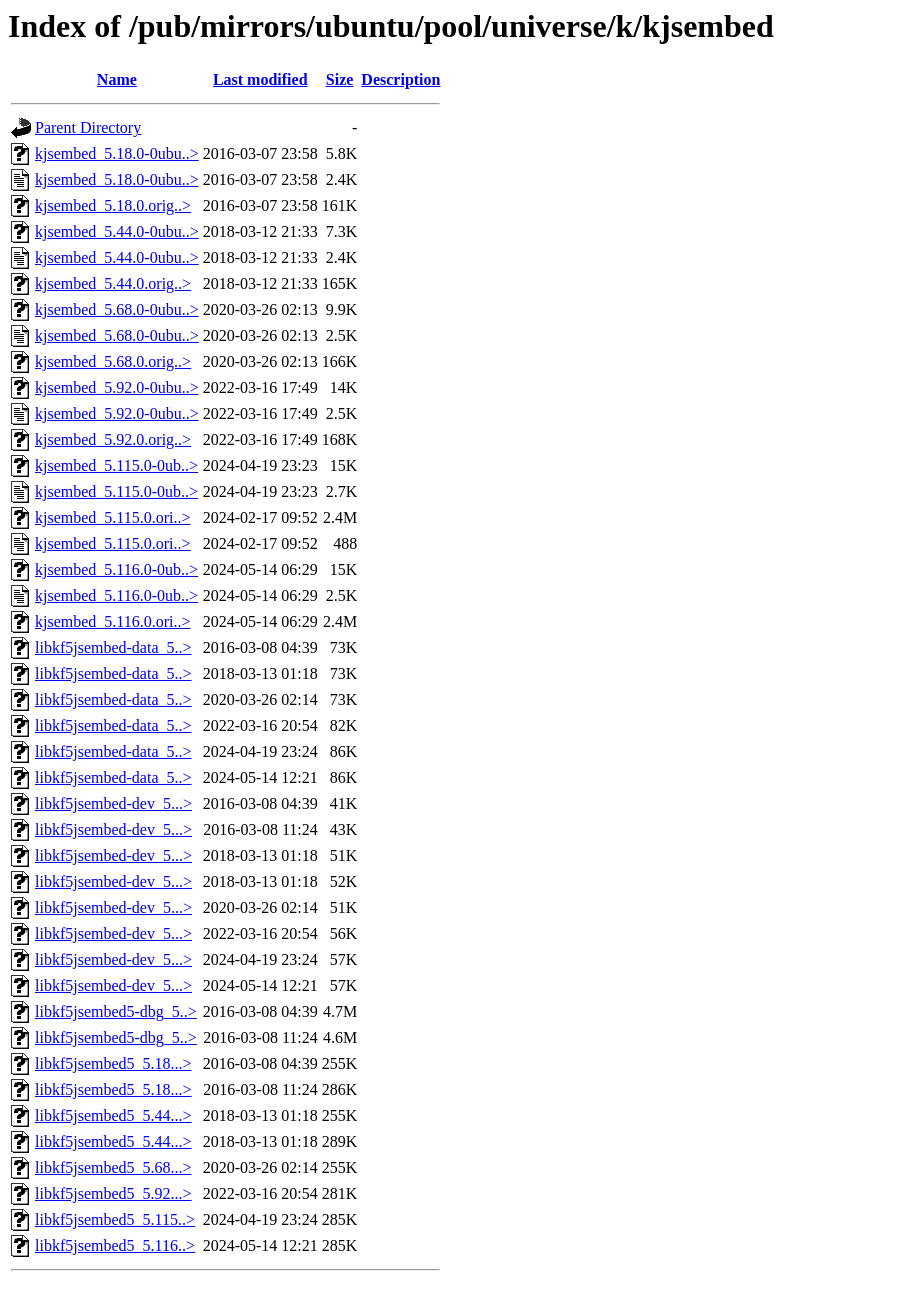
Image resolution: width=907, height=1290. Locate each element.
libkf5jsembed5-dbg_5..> (116, 1011)
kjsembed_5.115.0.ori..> (113, 517)
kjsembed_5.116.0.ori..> (113, 621)
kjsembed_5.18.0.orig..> (113, 205)
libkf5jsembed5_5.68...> (113, 1167)
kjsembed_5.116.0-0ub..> (116, 569)
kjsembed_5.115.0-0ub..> (116, 465)
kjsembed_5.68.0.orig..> (113, 361)
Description (400, 79)
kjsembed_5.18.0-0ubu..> (117, 153)
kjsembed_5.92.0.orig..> (113, 439)
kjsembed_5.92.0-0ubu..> (117, 387)
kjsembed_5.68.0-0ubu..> (117, 309)
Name (117, 79)
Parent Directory (88, 127)
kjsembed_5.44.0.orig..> (113, 283)
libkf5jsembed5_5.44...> (113, 1115)
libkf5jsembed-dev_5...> (113, 803)
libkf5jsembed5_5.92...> (113, 1193)
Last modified (260, 79)
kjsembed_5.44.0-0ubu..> (117, 231)
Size (340, 79)
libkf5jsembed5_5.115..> (115, 1219)
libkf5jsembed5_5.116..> (115, 1245)
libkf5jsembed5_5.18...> (113, 1063)
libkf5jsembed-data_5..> (113, 647)
